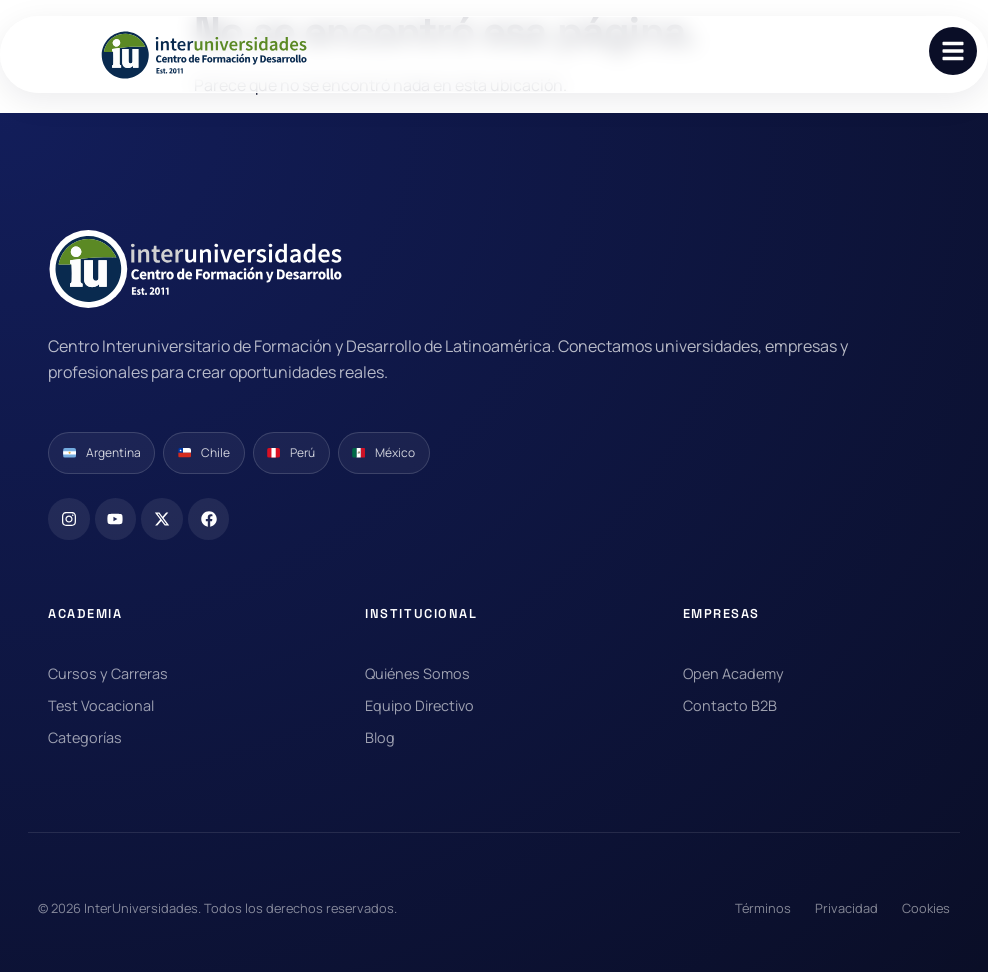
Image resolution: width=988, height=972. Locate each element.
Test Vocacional (101, 705)
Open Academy (733, 673)
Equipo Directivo (419, 705)
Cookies (926, 908)
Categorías (85, 737)
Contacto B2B (730, 705)
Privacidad (846, 908)
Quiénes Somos (417, 673)
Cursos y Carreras (108, 673)
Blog (380, 737)
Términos (763, 908)
